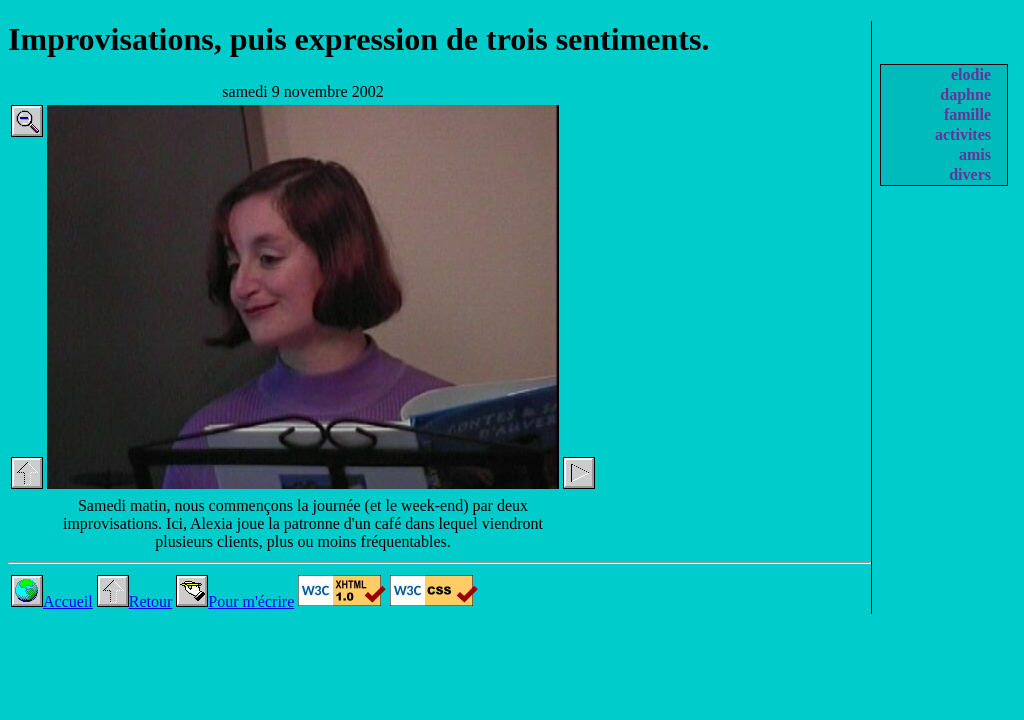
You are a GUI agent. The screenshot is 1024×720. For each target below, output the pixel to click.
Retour (135, 601)
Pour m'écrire (235, 601)
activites (963, 134)
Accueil (52, 601)
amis (975, 154)
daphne (965, 94)
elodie (971, 74)
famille (967, 114)
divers (970, 174)
